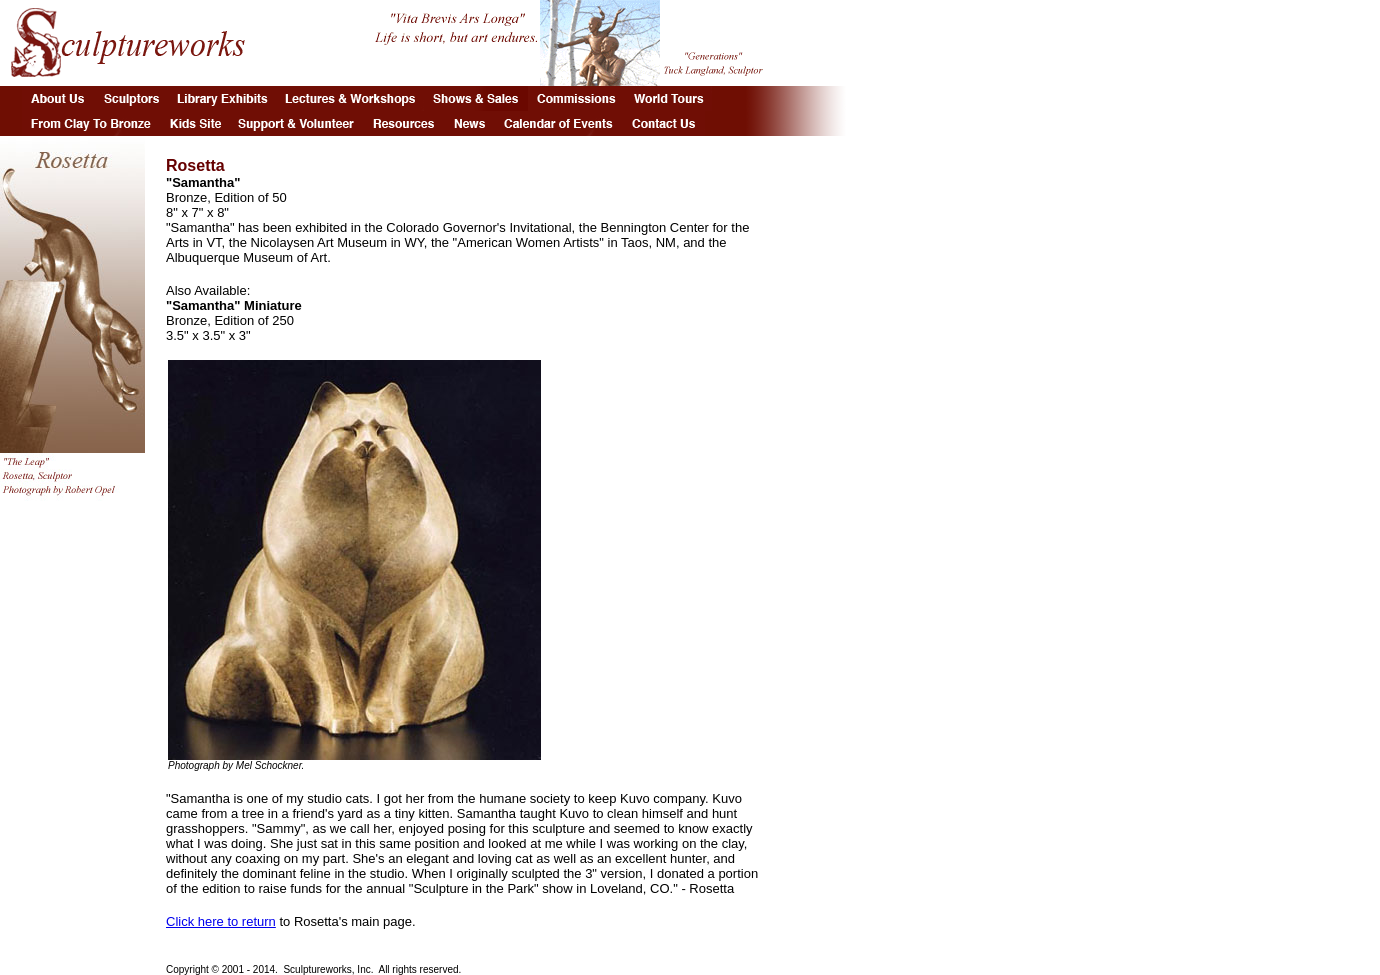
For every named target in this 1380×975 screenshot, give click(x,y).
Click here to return (221, 921)
